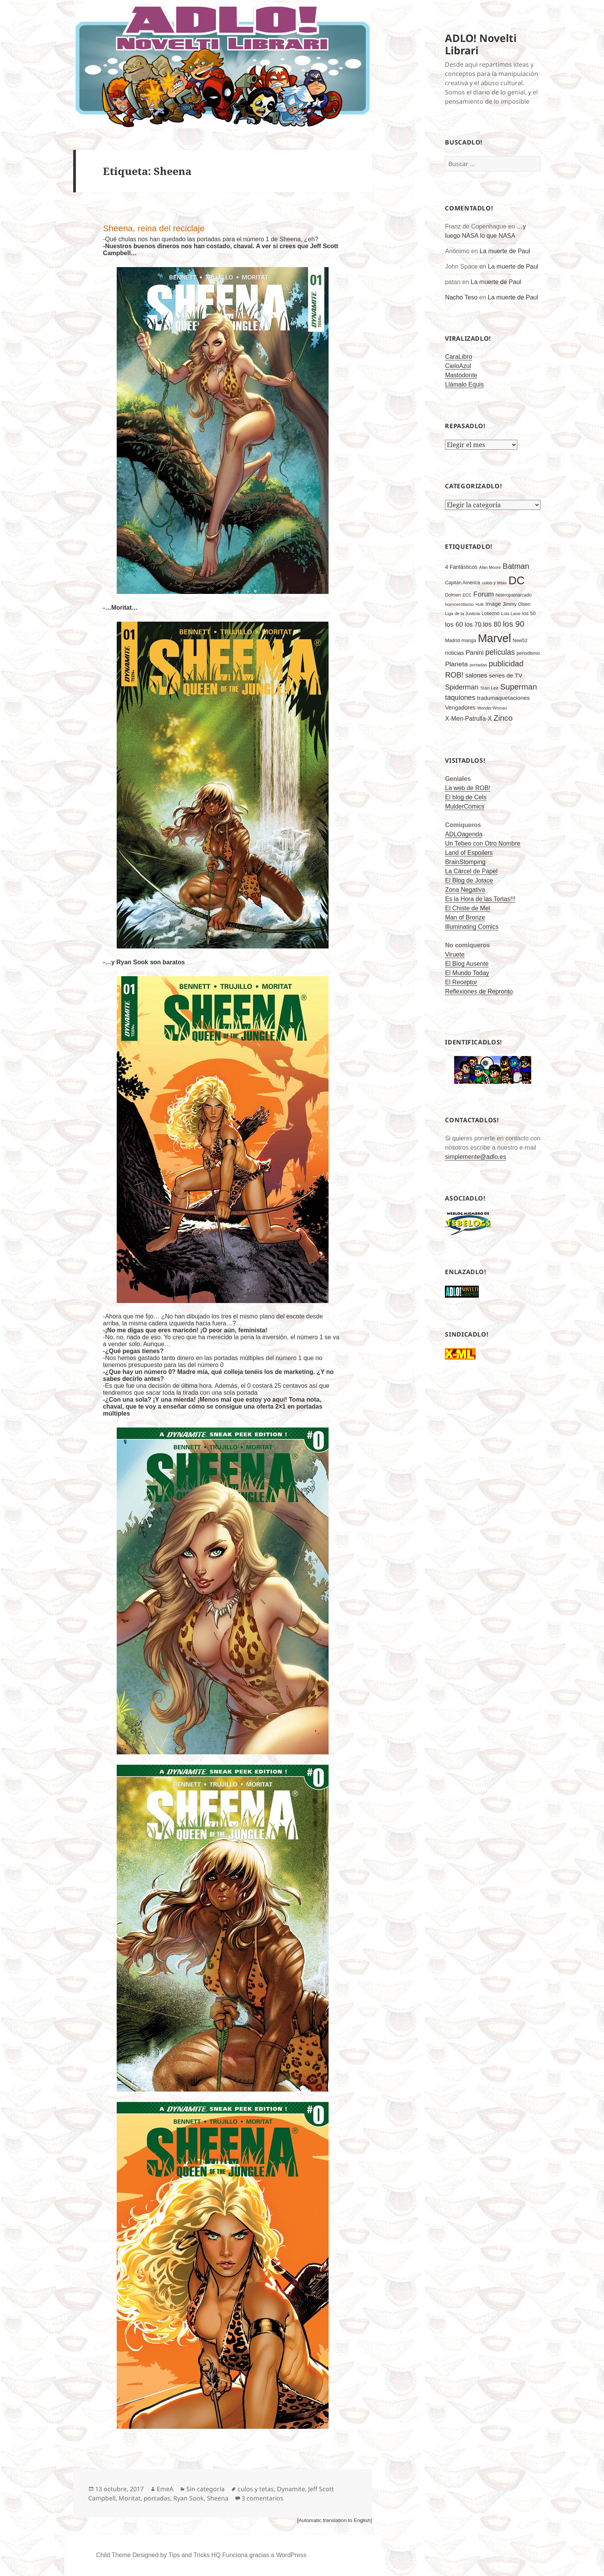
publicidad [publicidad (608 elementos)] (506, 663)
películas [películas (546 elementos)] (500, 652)
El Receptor (461, 982)
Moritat (130, 2498)
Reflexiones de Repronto (479, 991)
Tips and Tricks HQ (194, 2555)
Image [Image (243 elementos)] (493, 604)
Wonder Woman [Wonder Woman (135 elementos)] (492, 708)
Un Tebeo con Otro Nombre (482, 843)
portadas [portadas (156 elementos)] (478, 664)
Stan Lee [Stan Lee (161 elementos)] (489, 688)
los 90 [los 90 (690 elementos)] (513, 623)
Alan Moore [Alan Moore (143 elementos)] (490, 567)
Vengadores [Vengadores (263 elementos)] (460, 708)
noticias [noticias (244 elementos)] (454, 653)
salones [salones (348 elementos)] (476, 675)
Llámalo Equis (464, 384)
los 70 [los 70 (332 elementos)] (473, 624)
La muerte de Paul (505, 251)
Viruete (454, 954)
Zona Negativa (465, 889)
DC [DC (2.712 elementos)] (516, 580)
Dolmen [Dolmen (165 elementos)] (453, 595)
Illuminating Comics (471, 926)
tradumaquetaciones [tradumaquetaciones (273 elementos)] (503, 697)
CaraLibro (458, 356)
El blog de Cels (466, 797)
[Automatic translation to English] (334, 2520)
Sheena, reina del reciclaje (154, 228)
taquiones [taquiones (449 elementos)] (460, 697)
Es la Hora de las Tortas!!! (480, 899)
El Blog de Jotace (469, 880)
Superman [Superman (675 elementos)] (518, 686)
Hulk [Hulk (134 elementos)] (480, 604)
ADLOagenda (463, 834)
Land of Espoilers (469, 852)
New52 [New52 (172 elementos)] (520, 640)
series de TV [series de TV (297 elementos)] (505, 675)
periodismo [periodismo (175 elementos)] (528, 653)
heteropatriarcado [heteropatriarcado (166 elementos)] (513, 595)
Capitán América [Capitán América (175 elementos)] (462, 582)
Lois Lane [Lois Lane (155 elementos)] (510, 613)
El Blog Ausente (466, 963)
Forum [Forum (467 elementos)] (483, 594)
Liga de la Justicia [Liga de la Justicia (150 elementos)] (462, 613)
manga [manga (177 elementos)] (468, 640)
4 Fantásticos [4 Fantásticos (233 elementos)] (461, 567)
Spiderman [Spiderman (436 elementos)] (461, 687)
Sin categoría (205, 2489)
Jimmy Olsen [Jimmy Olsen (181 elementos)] (516, 604)
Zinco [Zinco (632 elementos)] (503, 718)
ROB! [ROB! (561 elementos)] (454, 675)
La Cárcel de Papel (471, 871)
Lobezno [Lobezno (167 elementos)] (490, 613)
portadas (157, 2498)
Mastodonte (461, 375)
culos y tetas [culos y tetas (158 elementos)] (494, 582)
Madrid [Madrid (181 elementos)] (452, 640)
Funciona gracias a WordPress (264, 2555)
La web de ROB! (467, 788)
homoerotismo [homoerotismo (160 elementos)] (459, 604)
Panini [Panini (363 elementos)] (475, 652)
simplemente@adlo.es (475, 1156)
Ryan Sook (188, 2498)
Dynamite (291, 2489)
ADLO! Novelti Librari (481, 44)
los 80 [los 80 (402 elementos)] (492, 624)
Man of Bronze (465, 917)
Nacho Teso (461, 297)
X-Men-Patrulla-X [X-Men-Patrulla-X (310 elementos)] (468, 718)
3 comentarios (263, 2498)
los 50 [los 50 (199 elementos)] (529, 613)
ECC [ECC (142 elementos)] (467, 595)
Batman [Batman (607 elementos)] (516, 566)
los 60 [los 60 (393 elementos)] (454, 624)
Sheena (217, 2498)
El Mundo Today (467, 973)
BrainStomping (465, 862)
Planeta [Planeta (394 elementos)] (456, 664)
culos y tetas (256, 2489)
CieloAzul (458, 366)
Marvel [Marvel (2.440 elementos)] (494, 638)
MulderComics (464, 806)
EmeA (165, 2489)
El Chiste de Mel (467, 908)
